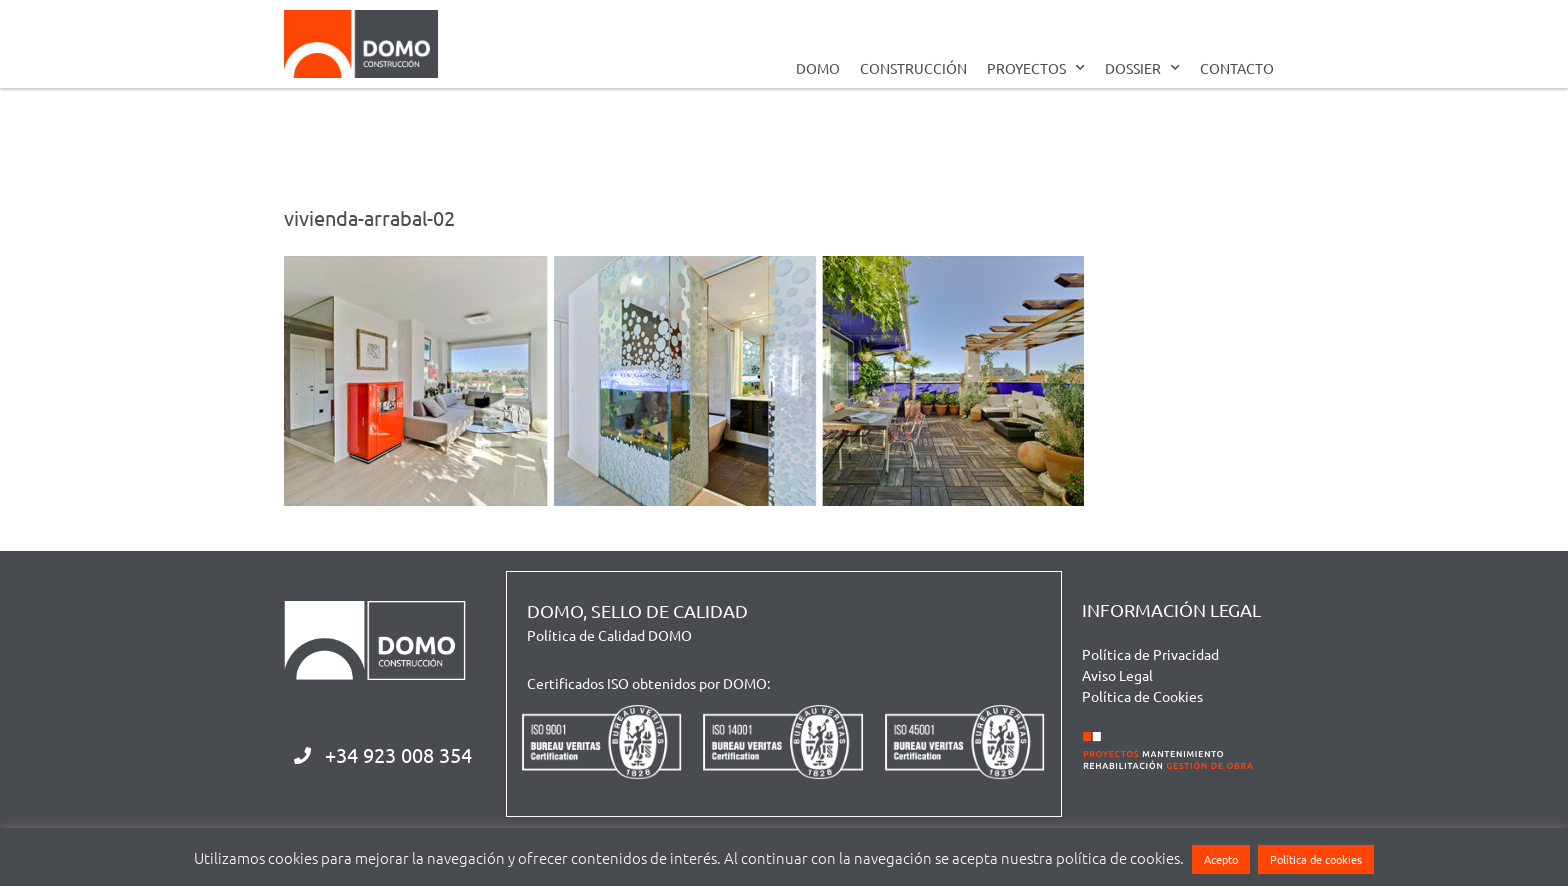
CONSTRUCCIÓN (913, 68)
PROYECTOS (1036, 68)
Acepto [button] (1221, 859)
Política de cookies (1316, 859)
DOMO (818, 68)
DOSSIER (1142, 68)
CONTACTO (1237, 68)
